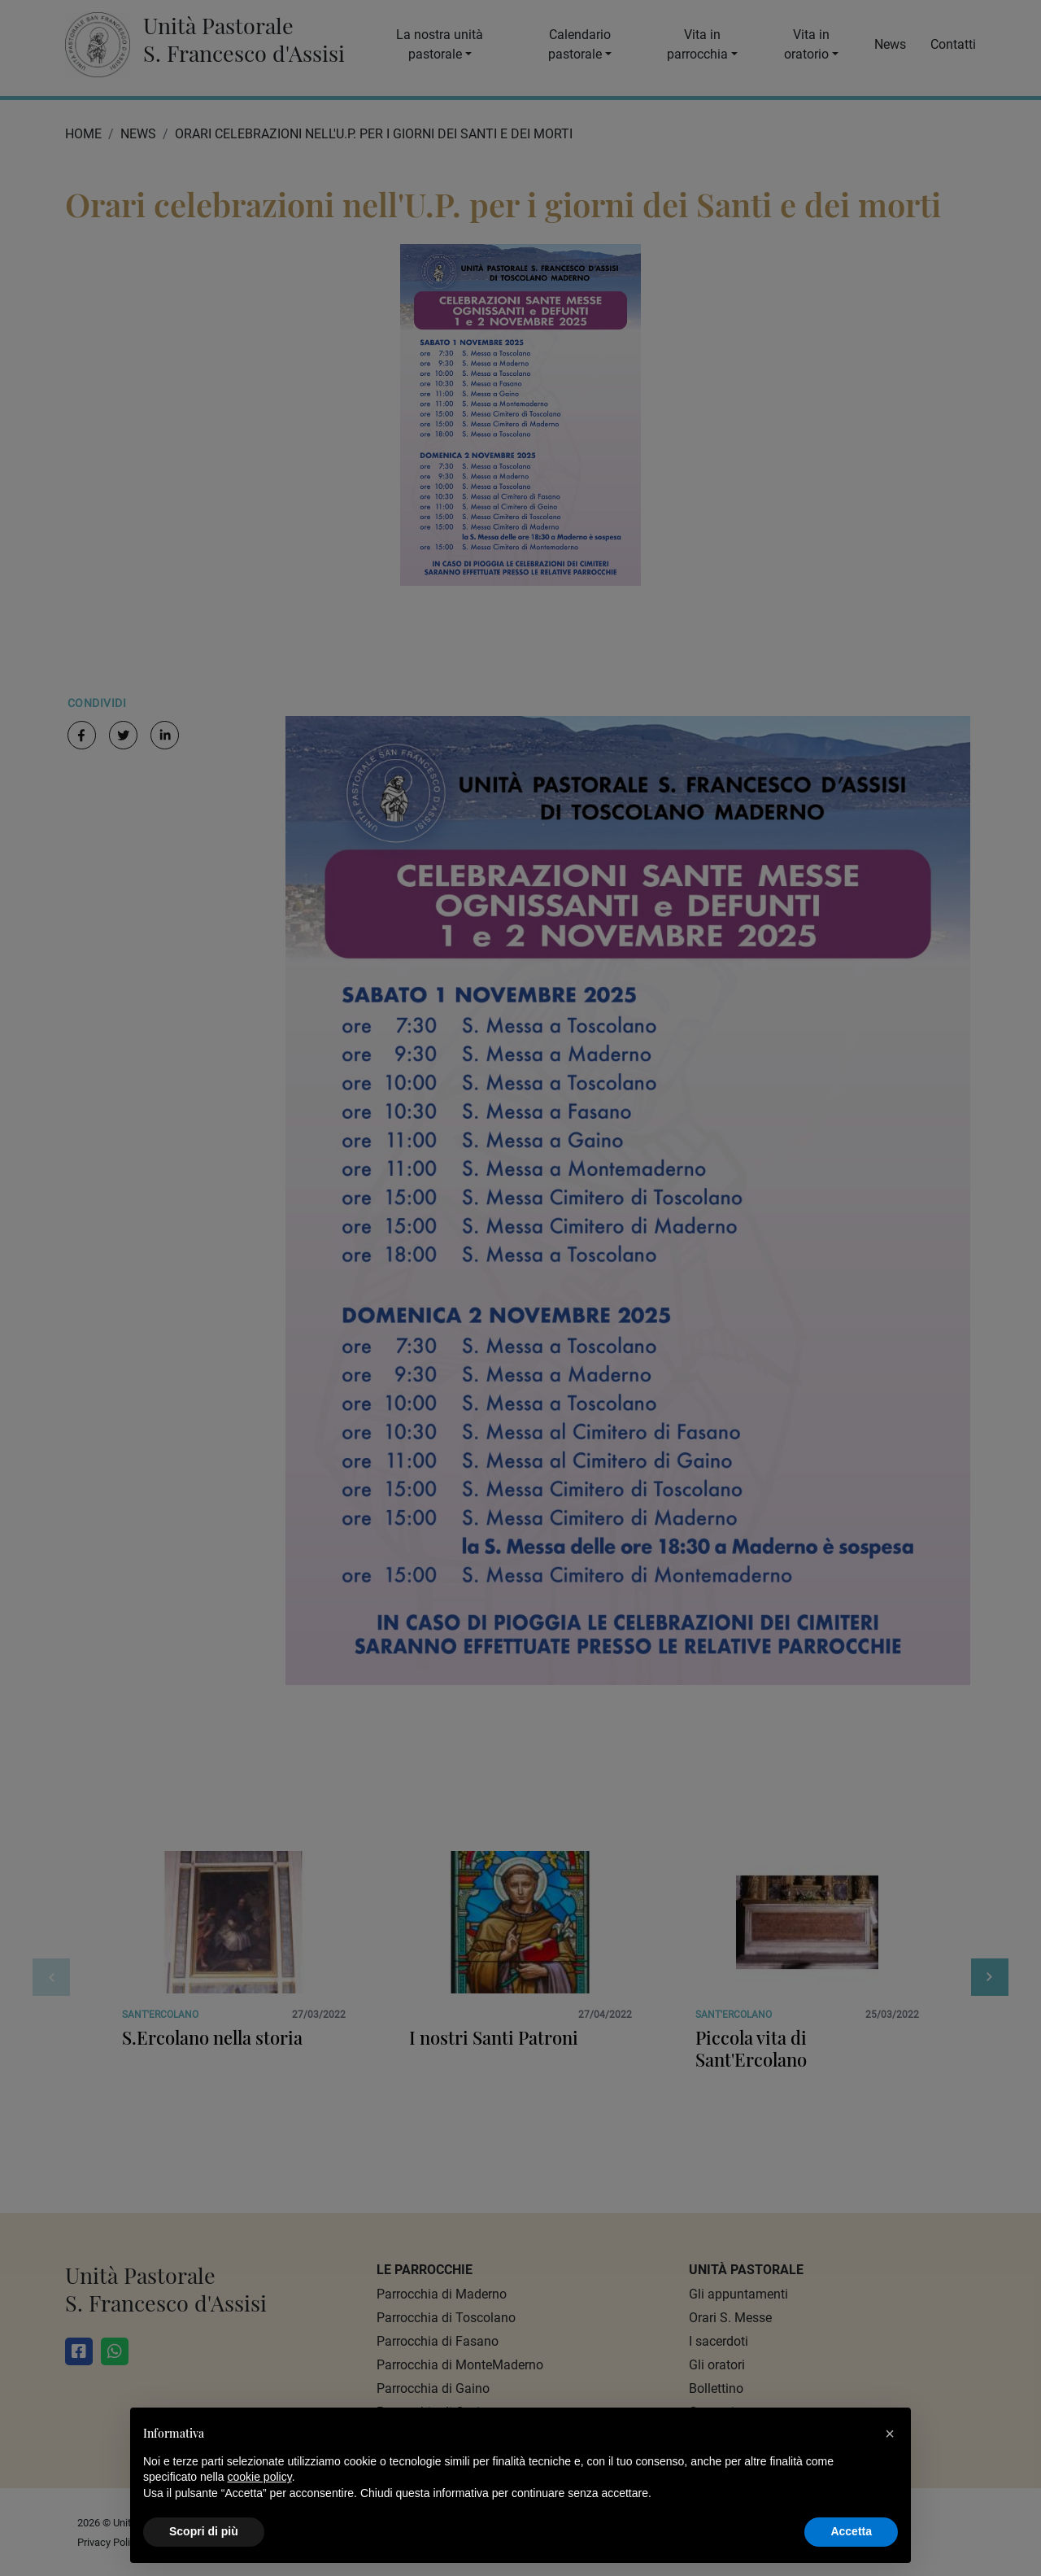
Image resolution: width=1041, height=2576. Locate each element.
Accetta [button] (851, 2531)
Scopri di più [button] (203, 2531)
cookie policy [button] (260, 2476)
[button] (890, 2434)
